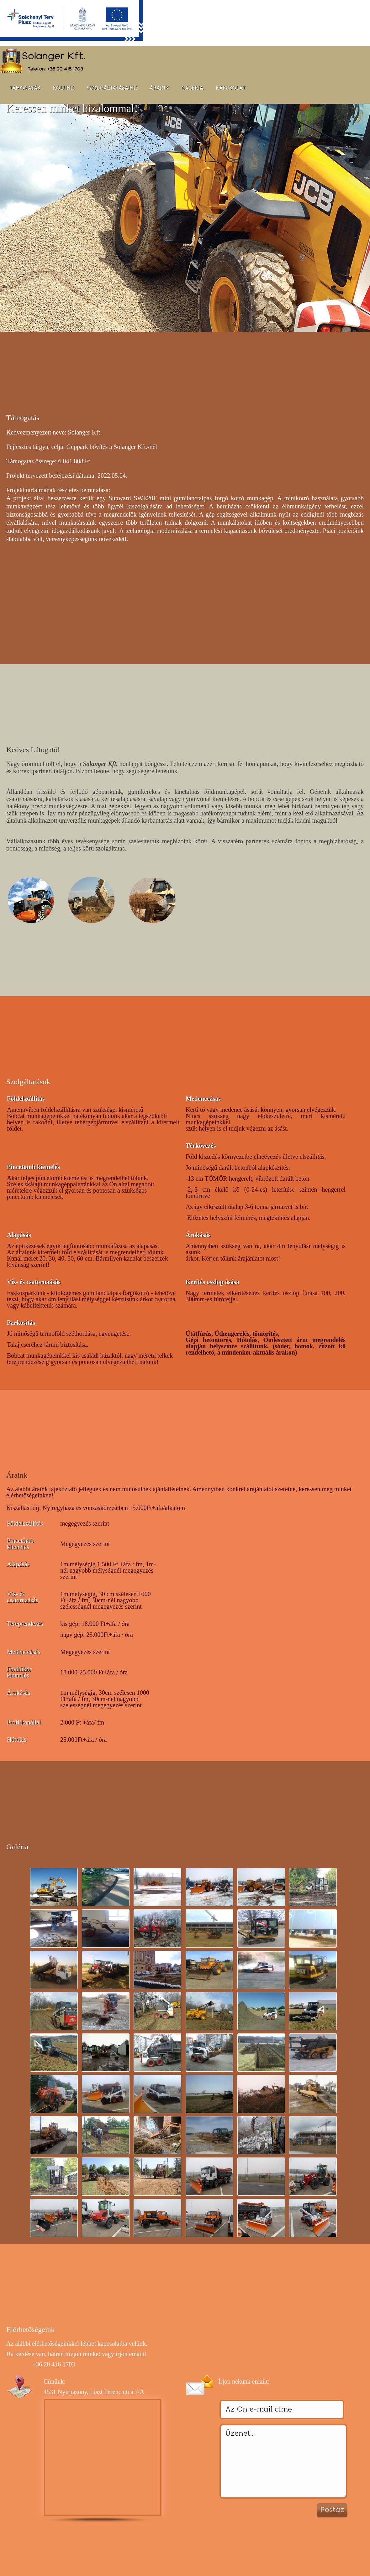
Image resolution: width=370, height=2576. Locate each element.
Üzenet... (283, 2461)
